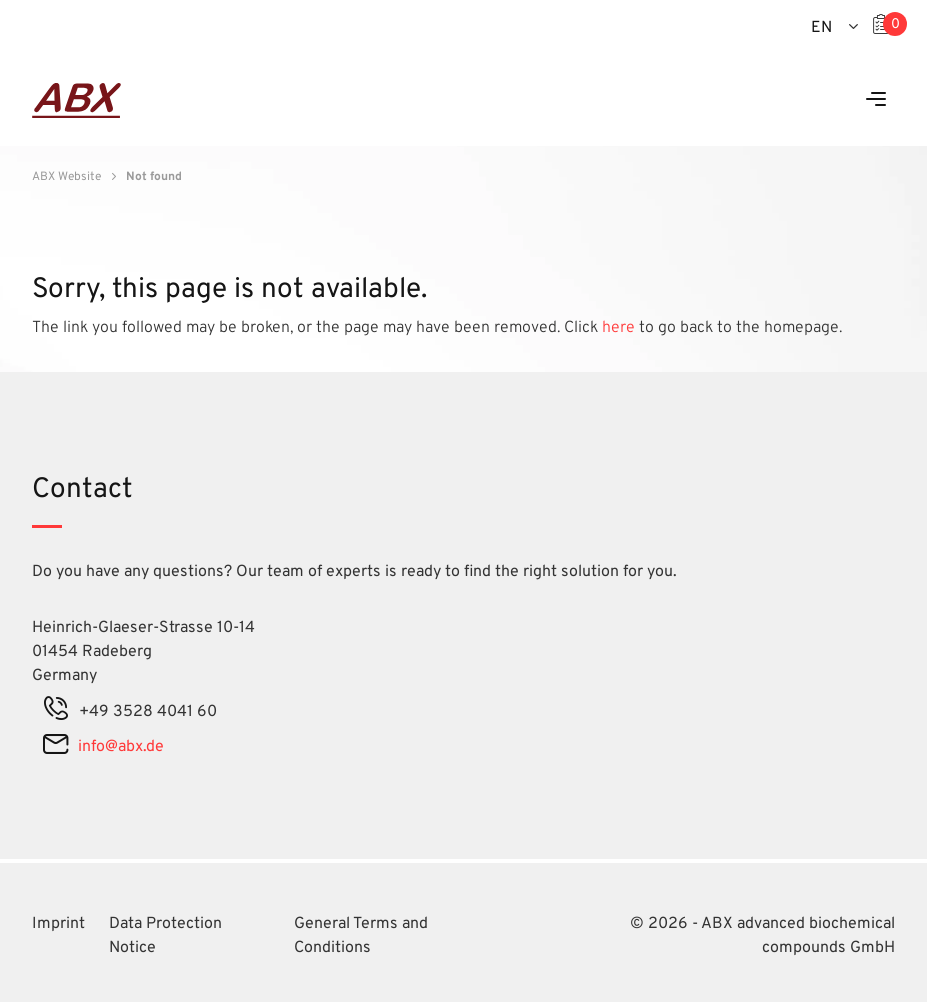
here (620, 328)
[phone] (56, 712)
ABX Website (66, 177)
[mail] (55, 747)
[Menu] (876, 100)
